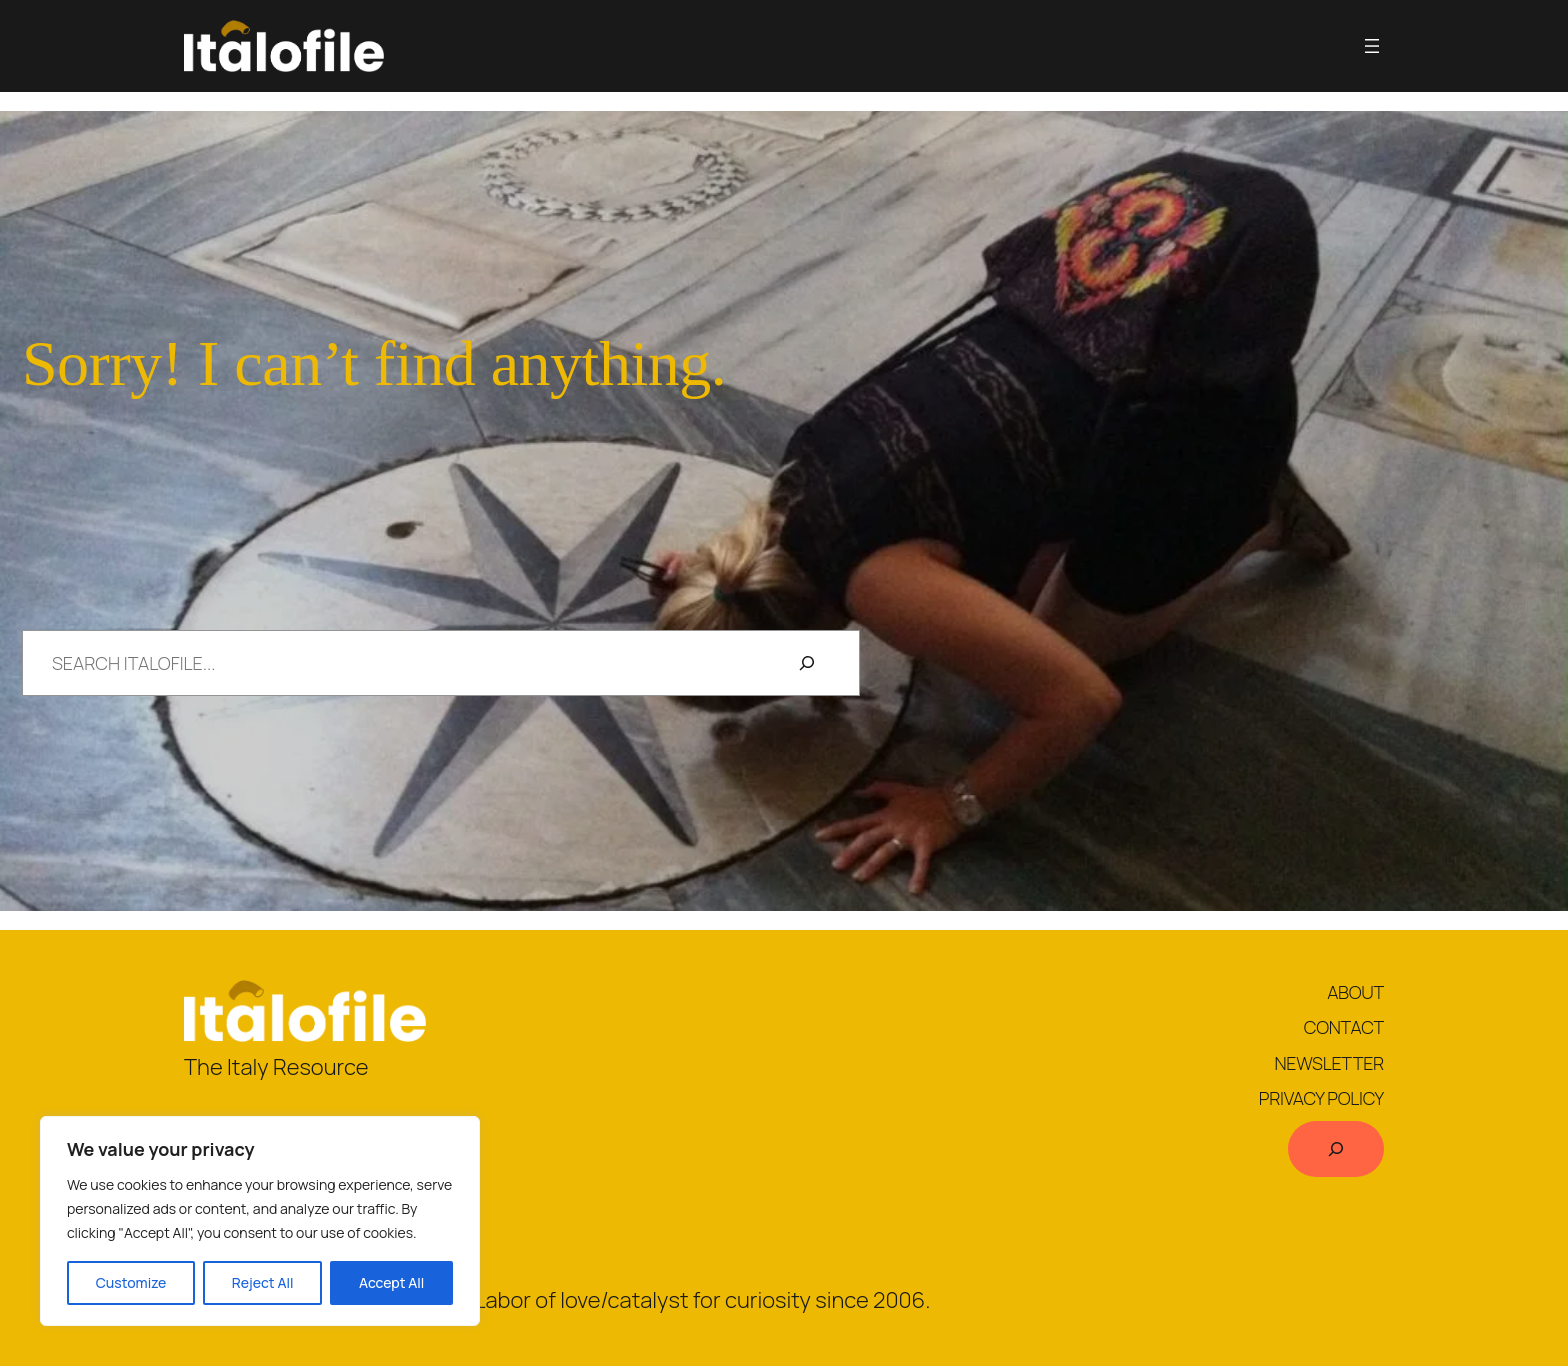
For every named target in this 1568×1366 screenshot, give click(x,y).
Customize (131, 1282)
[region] (260, 1221)
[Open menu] (1372, 46)
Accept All (391, 1282)
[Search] (807, 663)
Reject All (263, 1282)
